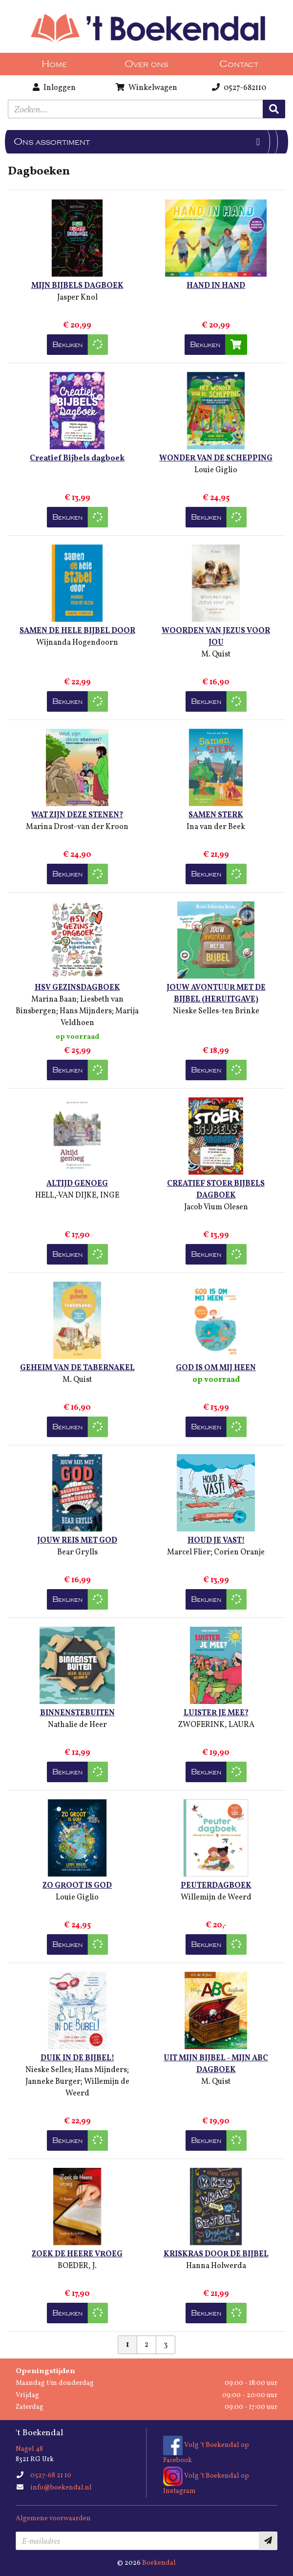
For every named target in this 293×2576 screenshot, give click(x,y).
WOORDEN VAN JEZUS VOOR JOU (216, 637)
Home (54, 64)
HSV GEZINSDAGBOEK (77, 987)
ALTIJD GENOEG (77, 1184)
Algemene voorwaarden (53, 2518)
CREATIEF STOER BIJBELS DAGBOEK (216, 1190)
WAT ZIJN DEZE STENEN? (77, 815)
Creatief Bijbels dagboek (77, 458)
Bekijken (67, 344)
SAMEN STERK (215, 815)
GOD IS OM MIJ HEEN (216, 1368)
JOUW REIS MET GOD (77, 1540)
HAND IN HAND (216, 286)
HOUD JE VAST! (216, 1540)
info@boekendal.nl (61, 2487)
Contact (238, 64)
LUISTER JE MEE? (216, 1713)
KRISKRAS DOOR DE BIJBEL (216, 2254)
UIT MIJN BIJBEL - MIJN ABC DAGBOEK (216, 2064)
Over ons (146, 64)
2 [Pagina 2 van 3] (146, 2344)
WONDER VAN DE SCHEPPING (215, 458)
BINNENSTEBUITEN (77, 1713)
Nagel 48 (29, 2449)
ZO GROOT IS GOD (77, 1885)
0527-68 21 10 (50, 2475)
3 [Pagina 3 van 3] (165, 2344)
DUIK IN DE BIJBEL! (77, 2058)
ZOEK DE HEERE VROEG (77, 2254)
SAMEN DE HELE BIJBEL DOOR (77, 631)
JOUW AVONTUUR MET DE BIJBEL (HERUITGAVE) (216, 993)
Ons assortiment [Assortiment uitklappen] (52, 141)
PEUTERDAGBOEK (216, 1885)
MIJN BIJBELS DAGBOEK (77, 286)
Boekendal (159, 2563)
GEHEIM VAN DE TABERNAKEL (77, 1368)
